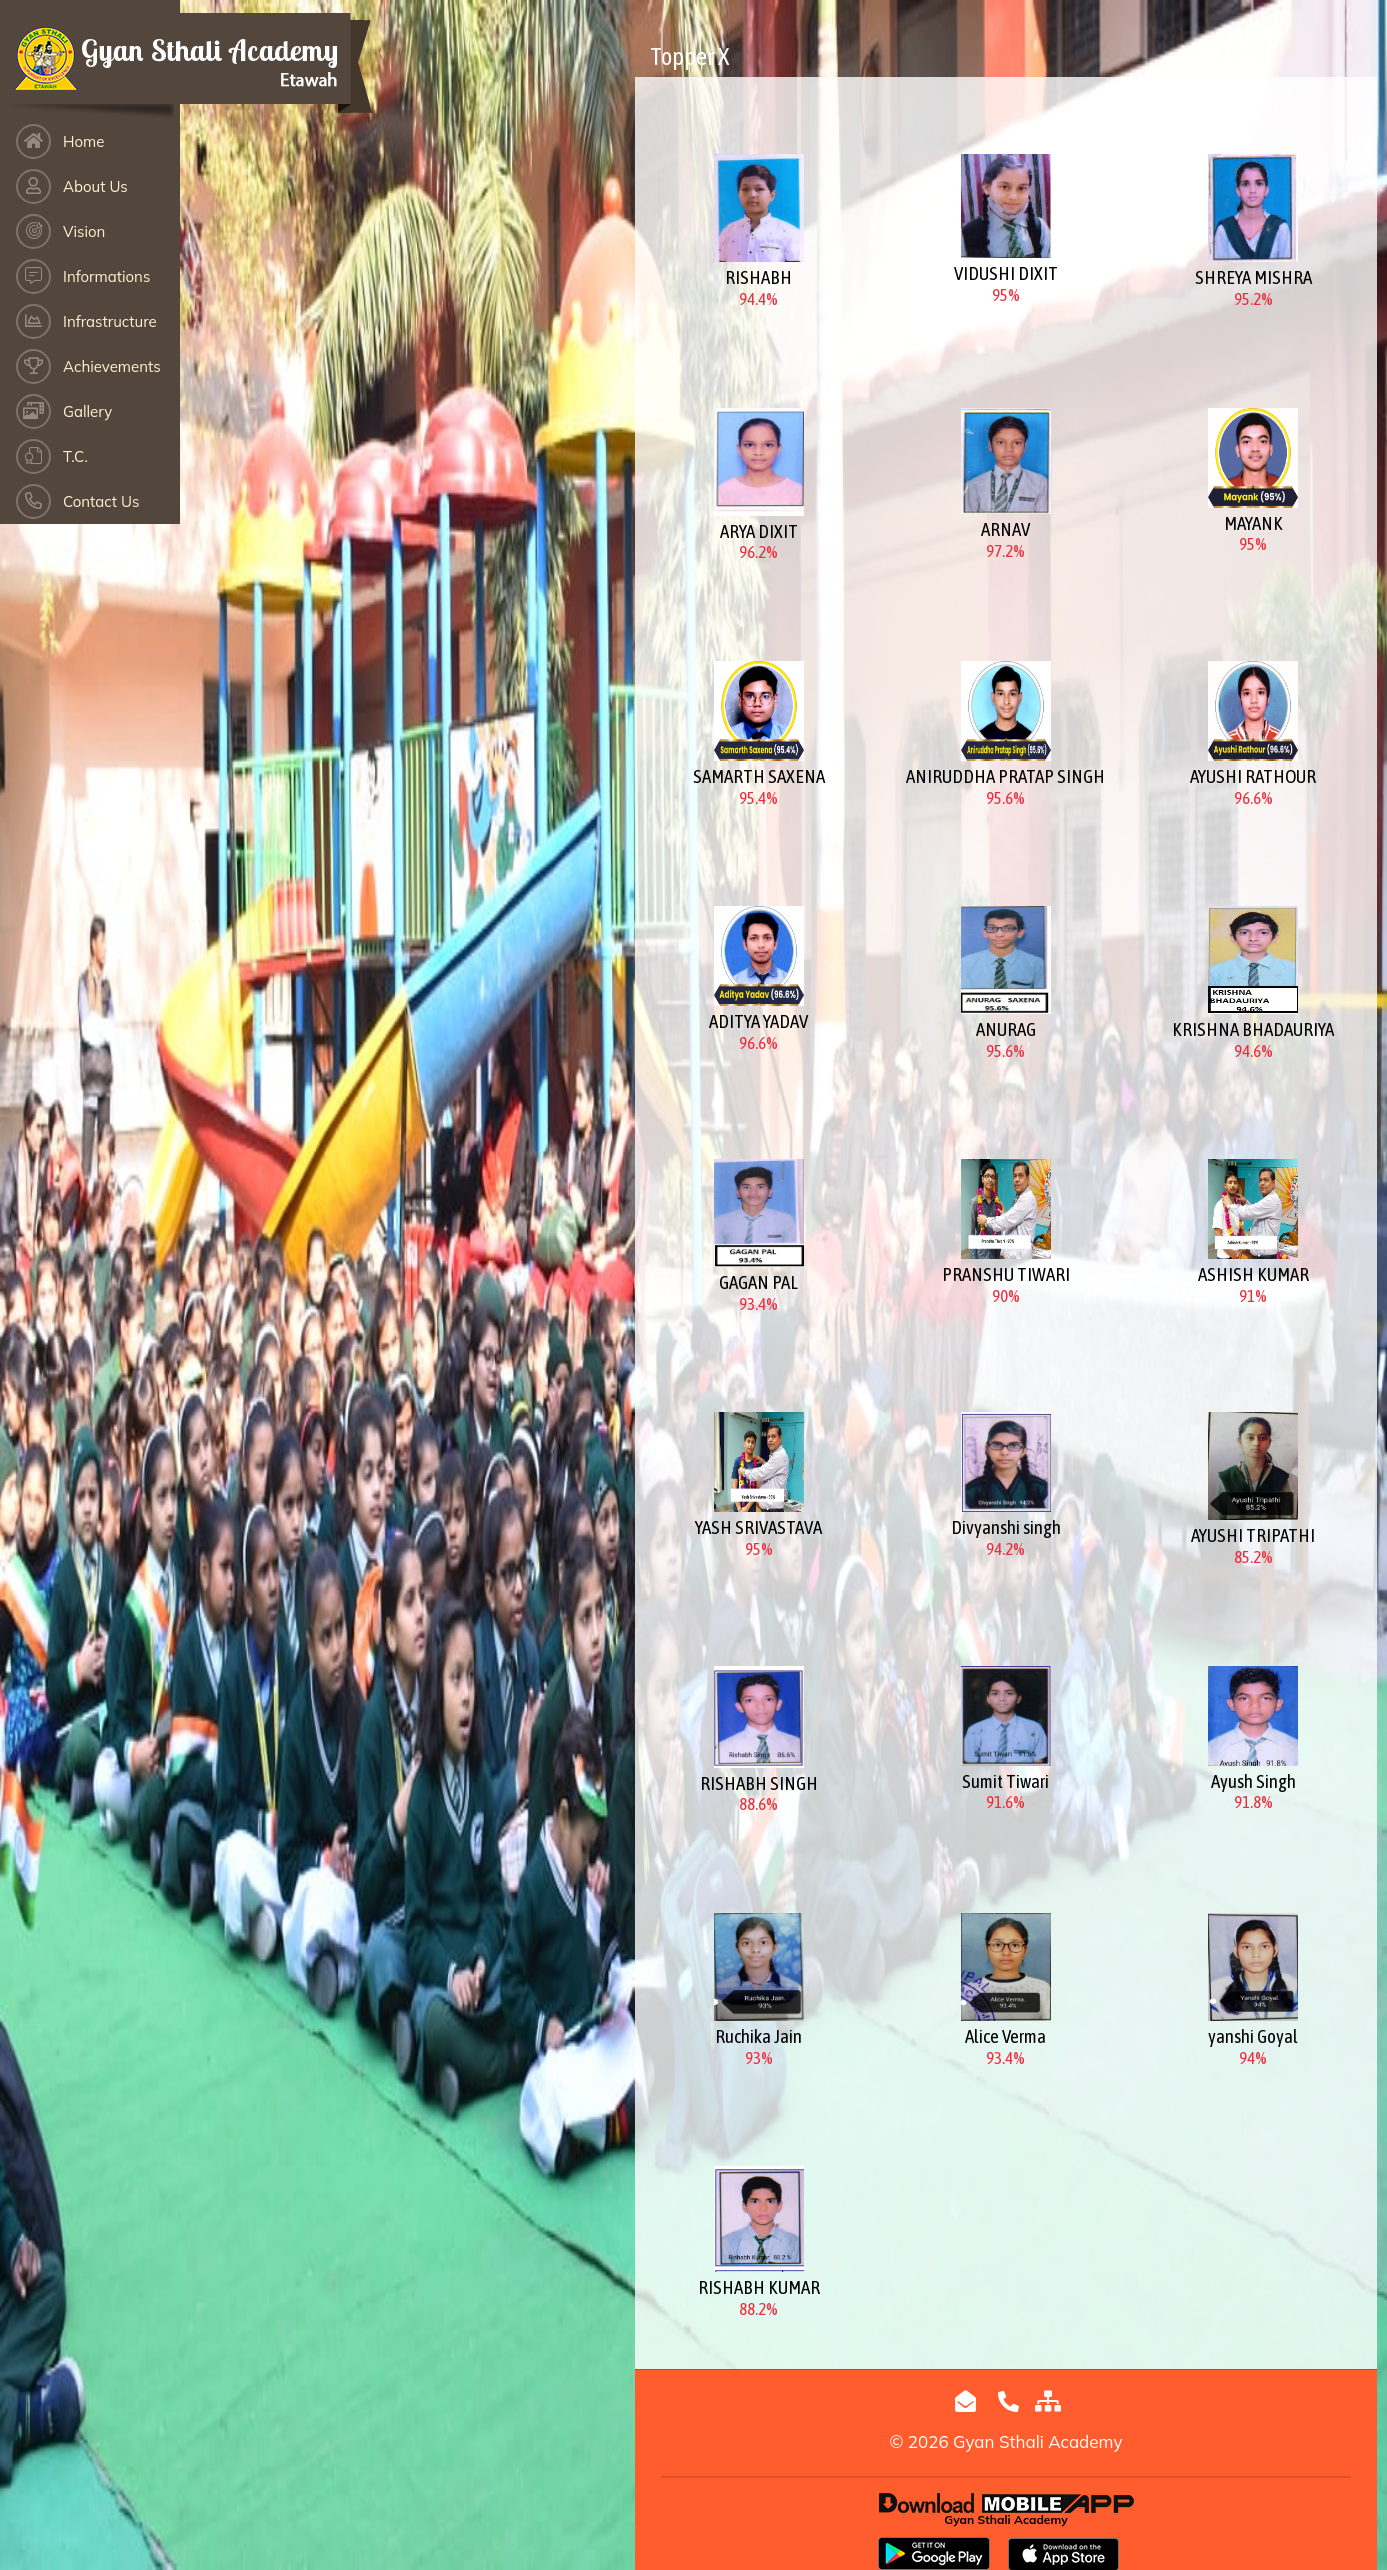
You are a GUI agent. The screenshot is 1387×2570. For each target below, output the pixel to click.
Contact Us (101, 501)
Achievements (112, 366)
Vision (84, 231)
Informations (106, 276)
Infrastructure (110, 321)
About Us (95, 186)
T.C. (75, 456)
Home (83, 141)
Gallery (87, 411)
